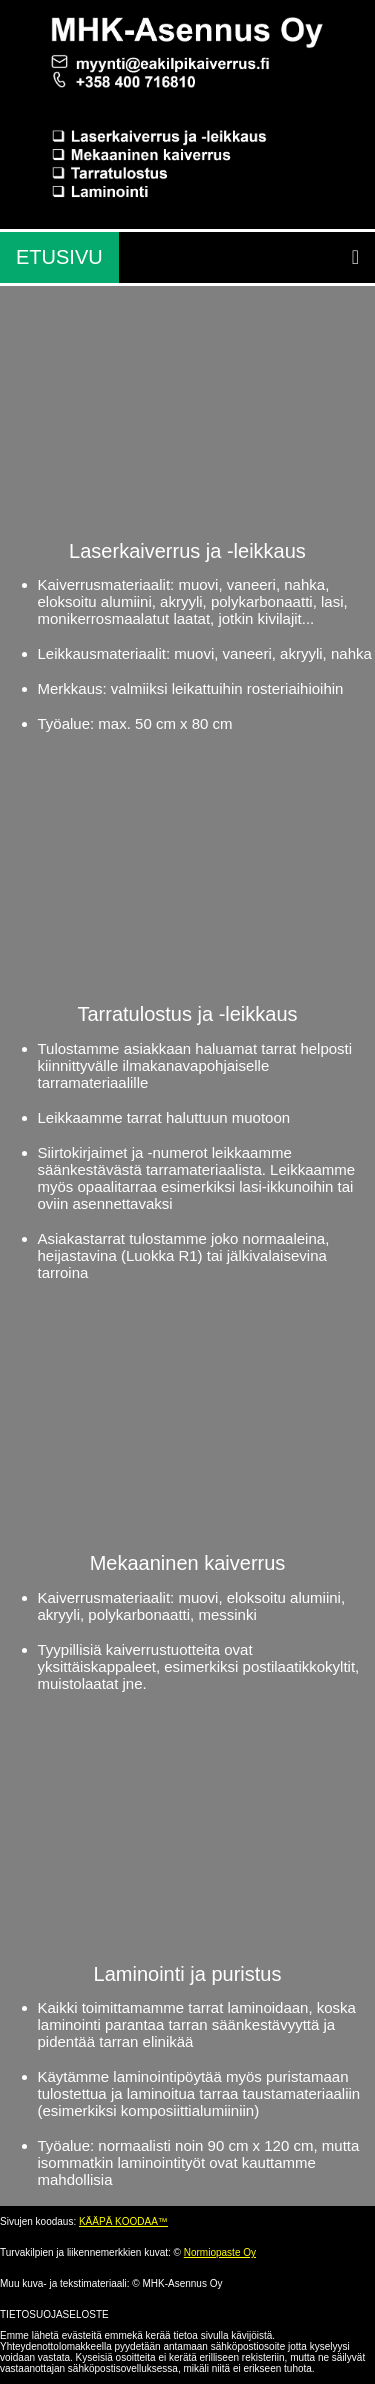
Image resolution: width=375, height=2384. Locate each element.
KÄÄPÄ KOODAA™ (123, 2221)
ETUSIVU (59, 257)
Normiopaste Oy (220, 2252)
